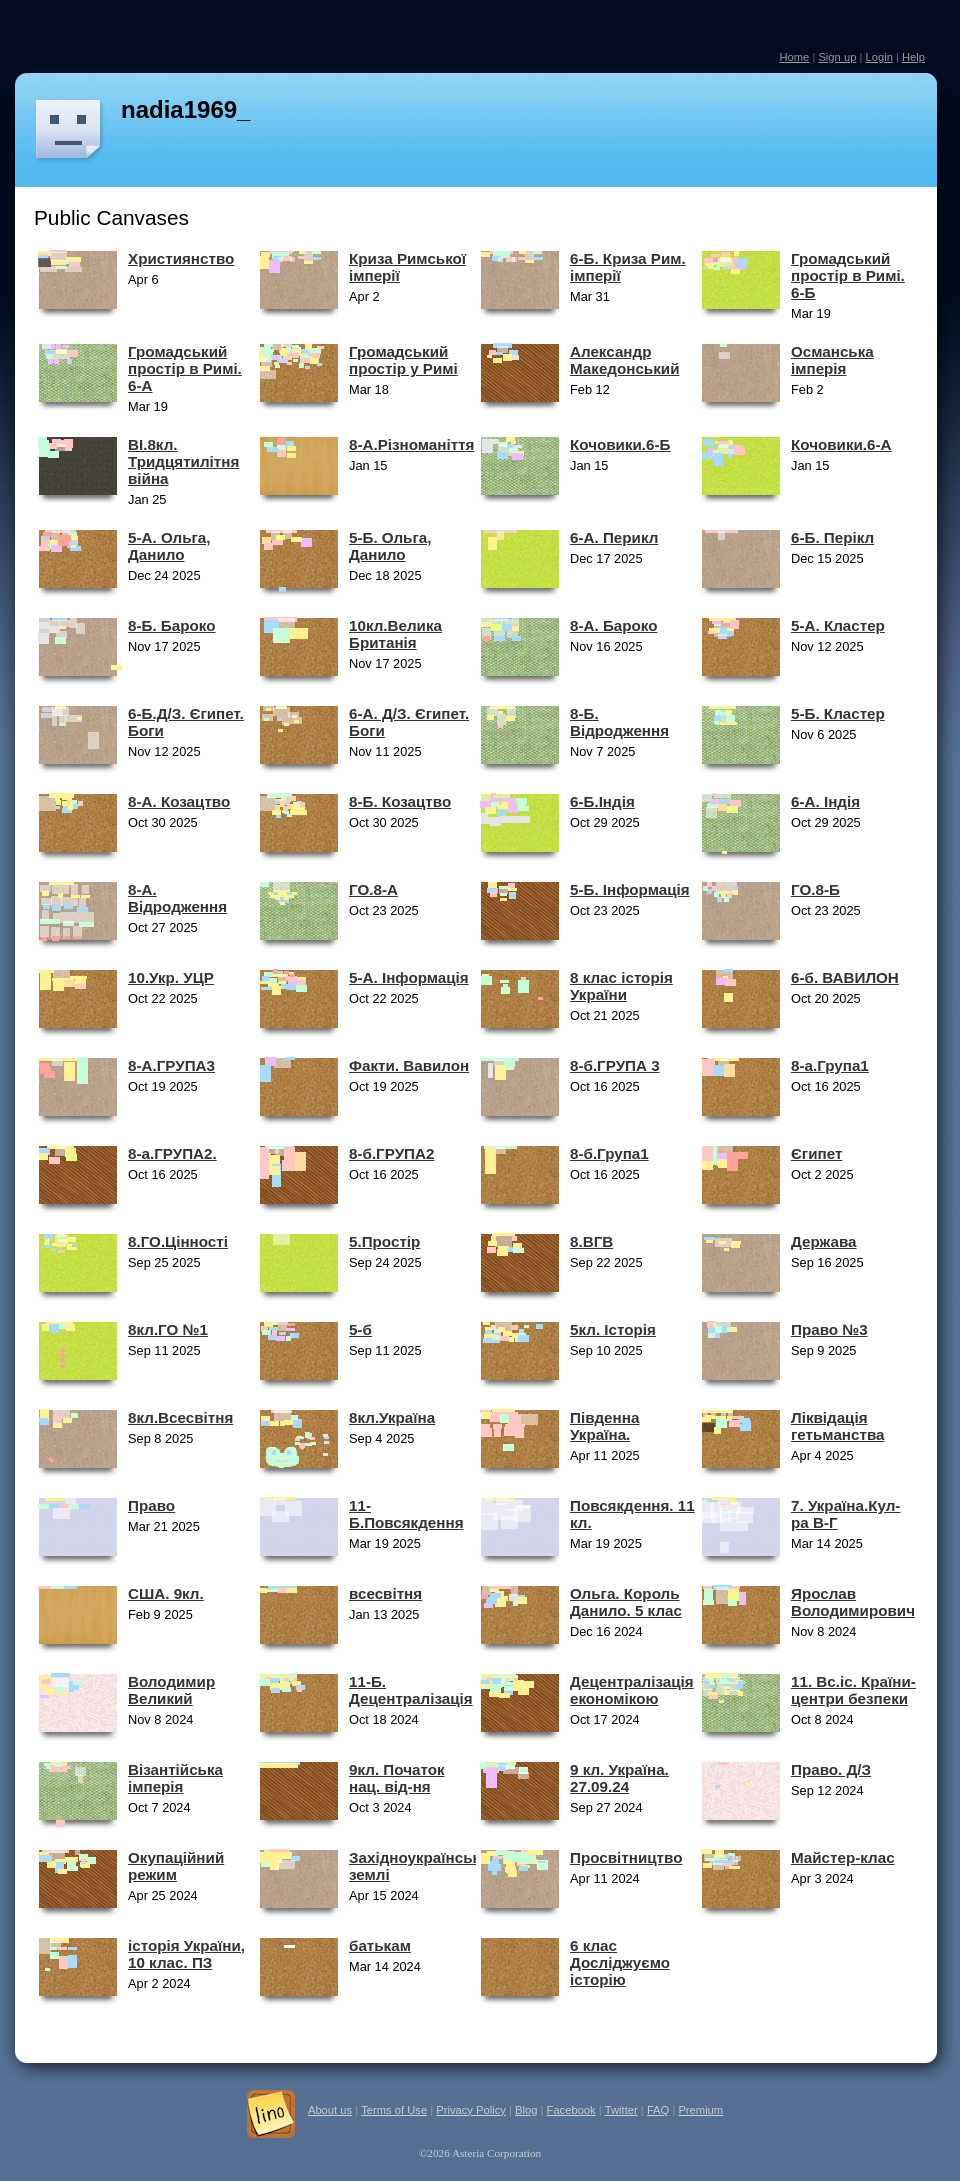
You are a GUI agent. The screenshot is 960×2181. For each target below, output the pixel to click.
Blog (526, 2110)
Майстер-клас (843, 1857)
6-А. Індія (825, 801)
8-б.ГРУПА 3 (615, 1065)
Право (151, 1505)
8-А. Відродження (177, 898)
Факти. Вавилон (409, 1065)
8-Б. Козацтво (400, 801)
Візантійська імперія (175, 1778)
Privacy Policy (471, 2110)
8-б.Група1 (609, 1153)
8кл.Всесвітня (180, 1417)
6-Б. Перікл (832, 537)
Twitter (621, 2110)
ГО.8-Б (815, 889)
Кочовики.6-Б (620, 444)
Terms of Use (394, 2110)
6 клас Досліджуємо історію (620, 1962)
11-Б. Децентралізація (411, 1690)
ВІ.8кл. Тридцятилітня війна (183, 461)
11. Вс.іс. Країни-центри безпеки (853, 1690)
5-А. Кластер (838, 625)
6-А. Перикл (614, 537)
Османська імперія (832, 360)
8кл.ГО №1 (168, 1329)
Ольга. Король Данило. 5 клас (626, 1602)
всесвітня (385, 1593)
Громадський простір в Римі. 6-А (185, 368)
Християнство (181, 258)
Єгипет (816, 1153)
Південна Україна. (604, 1426)
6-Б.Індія (602, 801)
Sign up (837, 57)
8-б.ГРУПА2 (391, 1153)
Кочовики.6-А (841, 444)
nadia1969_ (185, 109)
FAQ (658, 2110)
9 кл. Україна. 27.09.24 (619, 1778)
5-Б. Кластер (838, 713)
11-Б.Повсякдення (406, 1514)
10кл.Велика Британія (395, 634)
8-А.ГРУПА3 (171, 1065)
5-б (360, 1329)
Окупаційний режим (176, 1866)
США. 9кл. (166, 1593)
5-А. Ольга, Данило (169, 546)
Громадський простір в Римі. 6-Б (848, 275)
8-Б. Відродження (619, 722)
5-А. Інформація (409, 977)
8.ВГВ (591, 1241)
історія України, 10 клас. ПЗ (186, 1954)
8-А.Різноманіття (411, 444)
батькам (380, 1945)
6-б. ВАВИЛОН (845, 977)
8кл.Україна (392, 1417)
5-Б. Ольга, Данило (390, 546)
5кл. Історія (613, 1329)
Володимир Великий (171, 1690)
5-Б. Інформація (630, 889)
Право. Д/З (831, 1769)
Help (913, 57)
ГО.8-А (373, 889)
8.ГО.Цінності (178, 1241)
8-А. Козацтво (179, 801)
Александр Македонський (624, 360)
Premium (700, 2110)
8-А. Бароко (614, 625)
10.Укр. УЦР (171, 977)
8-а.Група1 (830, 1065)
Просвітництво (626, 1857)
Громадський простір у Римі (403, 360)
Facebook (571, 2110)
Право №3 (829, 1329)
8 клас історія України (621, 986)
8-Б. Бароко (171, 625)
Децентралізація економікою (632, 1690)
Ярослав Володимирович (853, 1602)
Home (794, 57)
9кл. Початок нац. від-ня (397, 1778)
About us (330, 2110)
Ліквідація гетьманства (837, 1426)
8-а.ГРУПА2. (172, 1153)
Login (878, 57)
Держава (824, 1241)
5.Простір (384, 1241)
